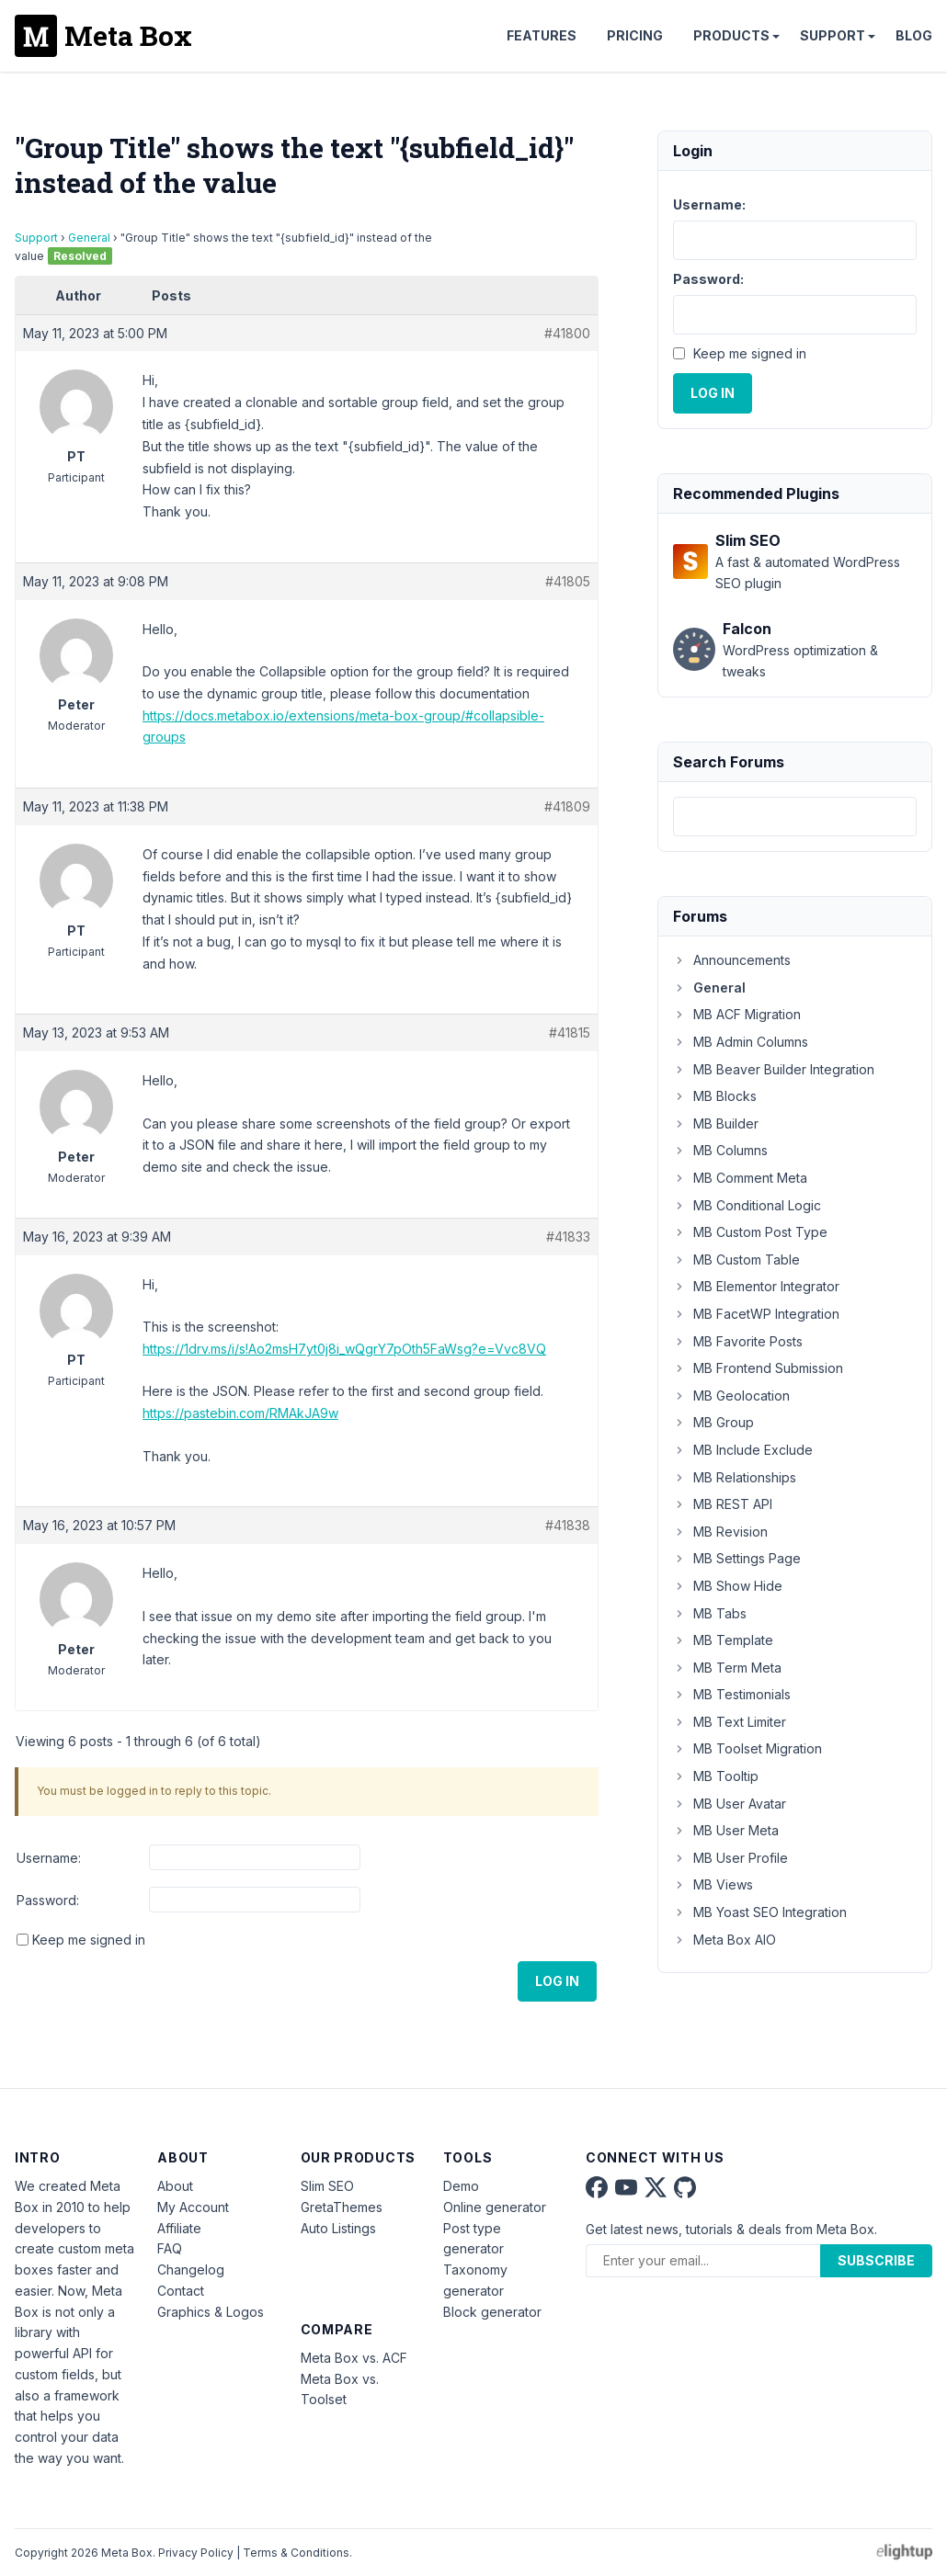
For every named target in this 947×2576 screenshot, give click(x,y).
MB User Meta (726, 1830)
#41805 (567, 581)
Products (731, 35)
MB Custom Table (736, 1259)
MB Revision (720, 1531)
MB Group (713, 1422)
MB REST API (722, 1504)
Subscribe (876, 2260)
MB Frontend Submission (758, 1368)
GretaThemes (341, 2207)
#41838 (567, 1525)
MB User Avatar (729, 1803)
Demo (461, 2186)
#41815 (569, 1032)
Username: (49, 1858)
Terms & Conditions (296, 2552)
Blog (914, 35)
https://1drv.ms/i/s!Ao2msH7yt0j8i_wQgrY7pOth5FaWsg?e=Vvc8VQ (344, 1348)
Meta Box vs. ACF (354, 2358)
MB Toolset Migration (747, 1748)
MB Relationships (734, 1477)
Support (832, 35)
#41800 (567, 333)
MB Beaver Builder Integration (773, 1069)
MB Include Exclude (743, 1450)
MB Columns (720, 1150)
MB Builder (716, 1123)
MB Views (713, 1884)
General (89, 237)
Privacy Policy (196, 2552)
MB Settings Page (737, 1558)
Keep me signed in (88, 1939)
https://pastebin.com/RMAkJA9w (240, 1413)
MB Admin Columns (740, 1042)
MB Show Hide (727, 1586)
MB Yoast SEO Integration (760, 1912)
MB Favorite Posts (738, 1341)
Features (541, 35)
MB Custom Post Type (750, 1232)
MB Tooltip (716, 1776)
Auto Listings (338, 2228)
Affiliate (179, 2228)
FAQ (169, 2248)
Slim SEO (327, 2186)
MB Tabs (710, 1613)
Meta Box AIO (724, 1939)
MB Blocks (715, 1096)
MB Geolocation (731, 1395)
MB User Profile (730, 1858)
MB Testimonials (732, 1694)
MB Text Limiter (729, 1722)
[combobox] (795, 816)
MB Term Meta (727, 1667)
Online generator (494, 2207)
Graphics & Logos (210, 2312)
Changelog (190, 2269)
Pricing (635, 35)
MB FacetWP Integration (756, 1314)
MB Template (723, 1640)
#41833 (568, 1236)
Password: (48, 1900)
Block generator (492, 2312)
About (175, 2186)
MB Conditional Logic (747, 1205)
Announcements (732, 960)
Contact (180, 2290)
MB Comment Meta (740, 1178)
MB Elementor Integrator (756, 1286)
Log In (557, 1981)
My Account (193, 2207)
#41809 (567, 806)
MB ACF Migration (737, 1014)
